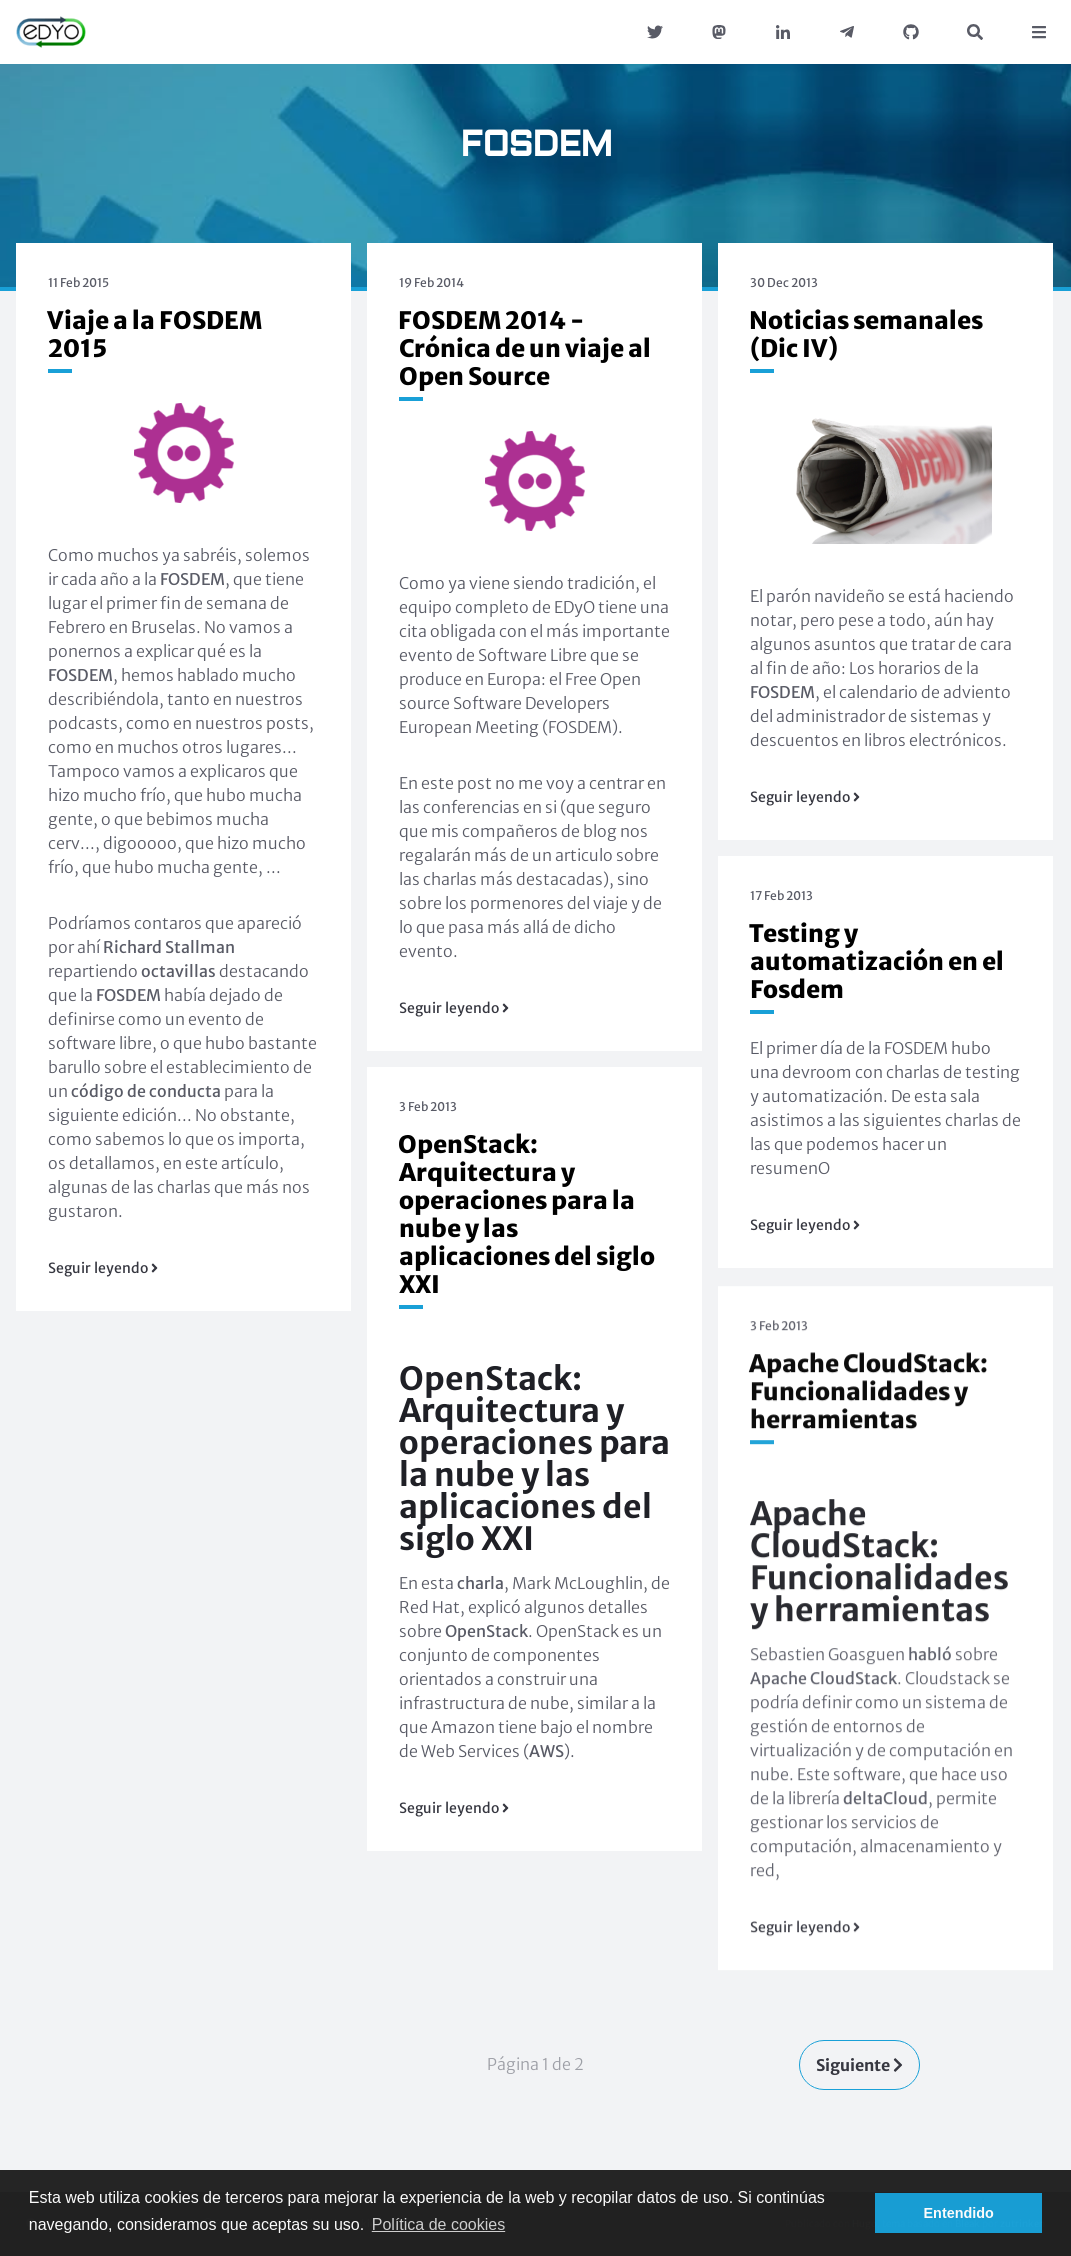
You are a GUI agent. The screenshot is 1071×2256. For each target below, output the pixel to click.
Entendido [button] (959, 2213)
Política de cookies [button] (438, 2224)
